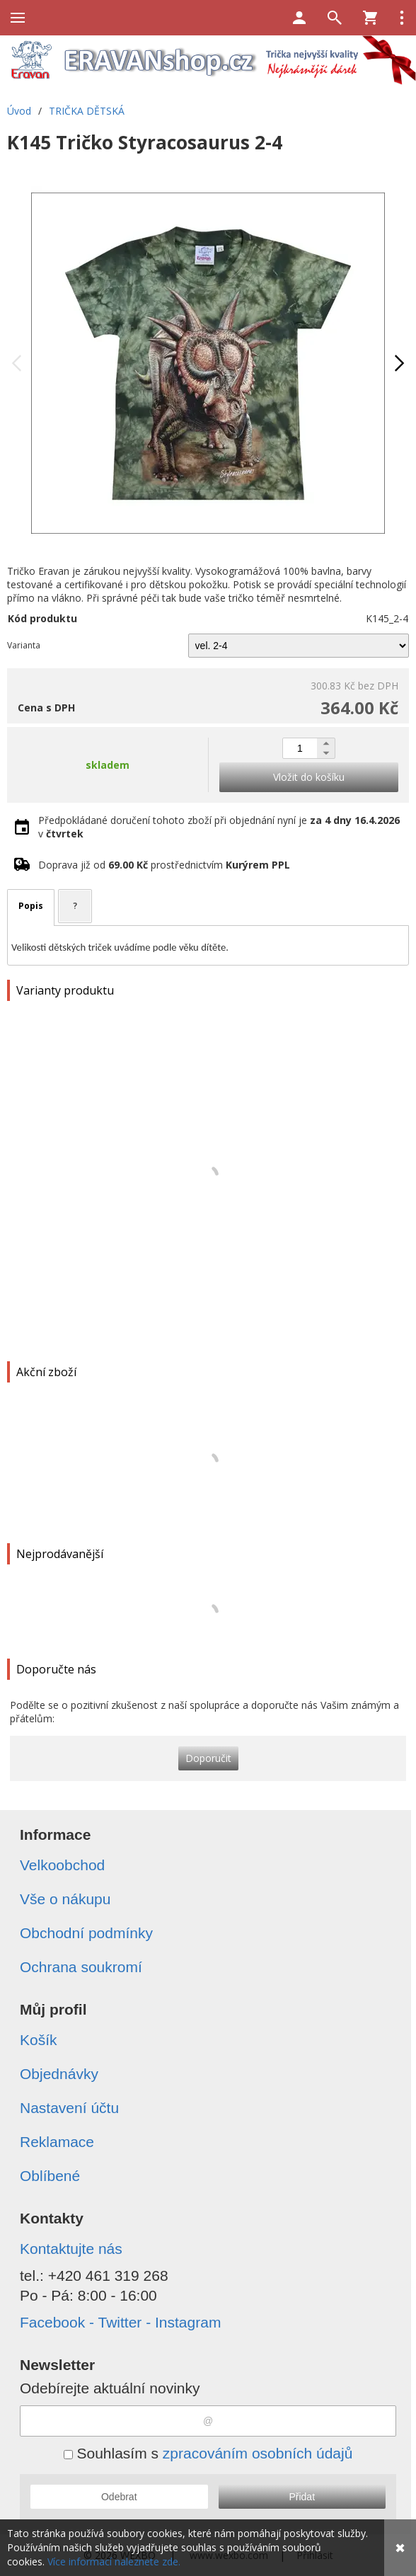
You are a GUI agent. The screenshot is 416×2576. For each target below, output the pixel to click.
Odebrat (119, 2496)
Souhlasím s (208, 2453)
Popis (30, 906)
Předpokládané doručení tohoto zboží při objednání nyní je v (219, 826)
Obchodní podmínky (86, 1933)
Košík (38, 2040)
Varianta (23, 645)
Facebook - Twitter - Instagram (120, 2322)
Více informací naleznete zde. (113, 2561)
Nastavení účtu (69, 2108)
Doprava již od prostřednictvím (164, 864)
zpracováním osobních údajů (258, 2453)
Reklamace (57, 2142)
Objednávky (59, 2074)
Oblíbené (50, 2176)
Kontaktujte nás (71, 2248)
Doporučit (208, 1758)
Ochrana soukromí (81, 1967)
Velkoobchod (62, 1865)
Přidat (302, 2496)
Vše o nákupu (65, 1899)
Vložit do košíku (309, 777)
